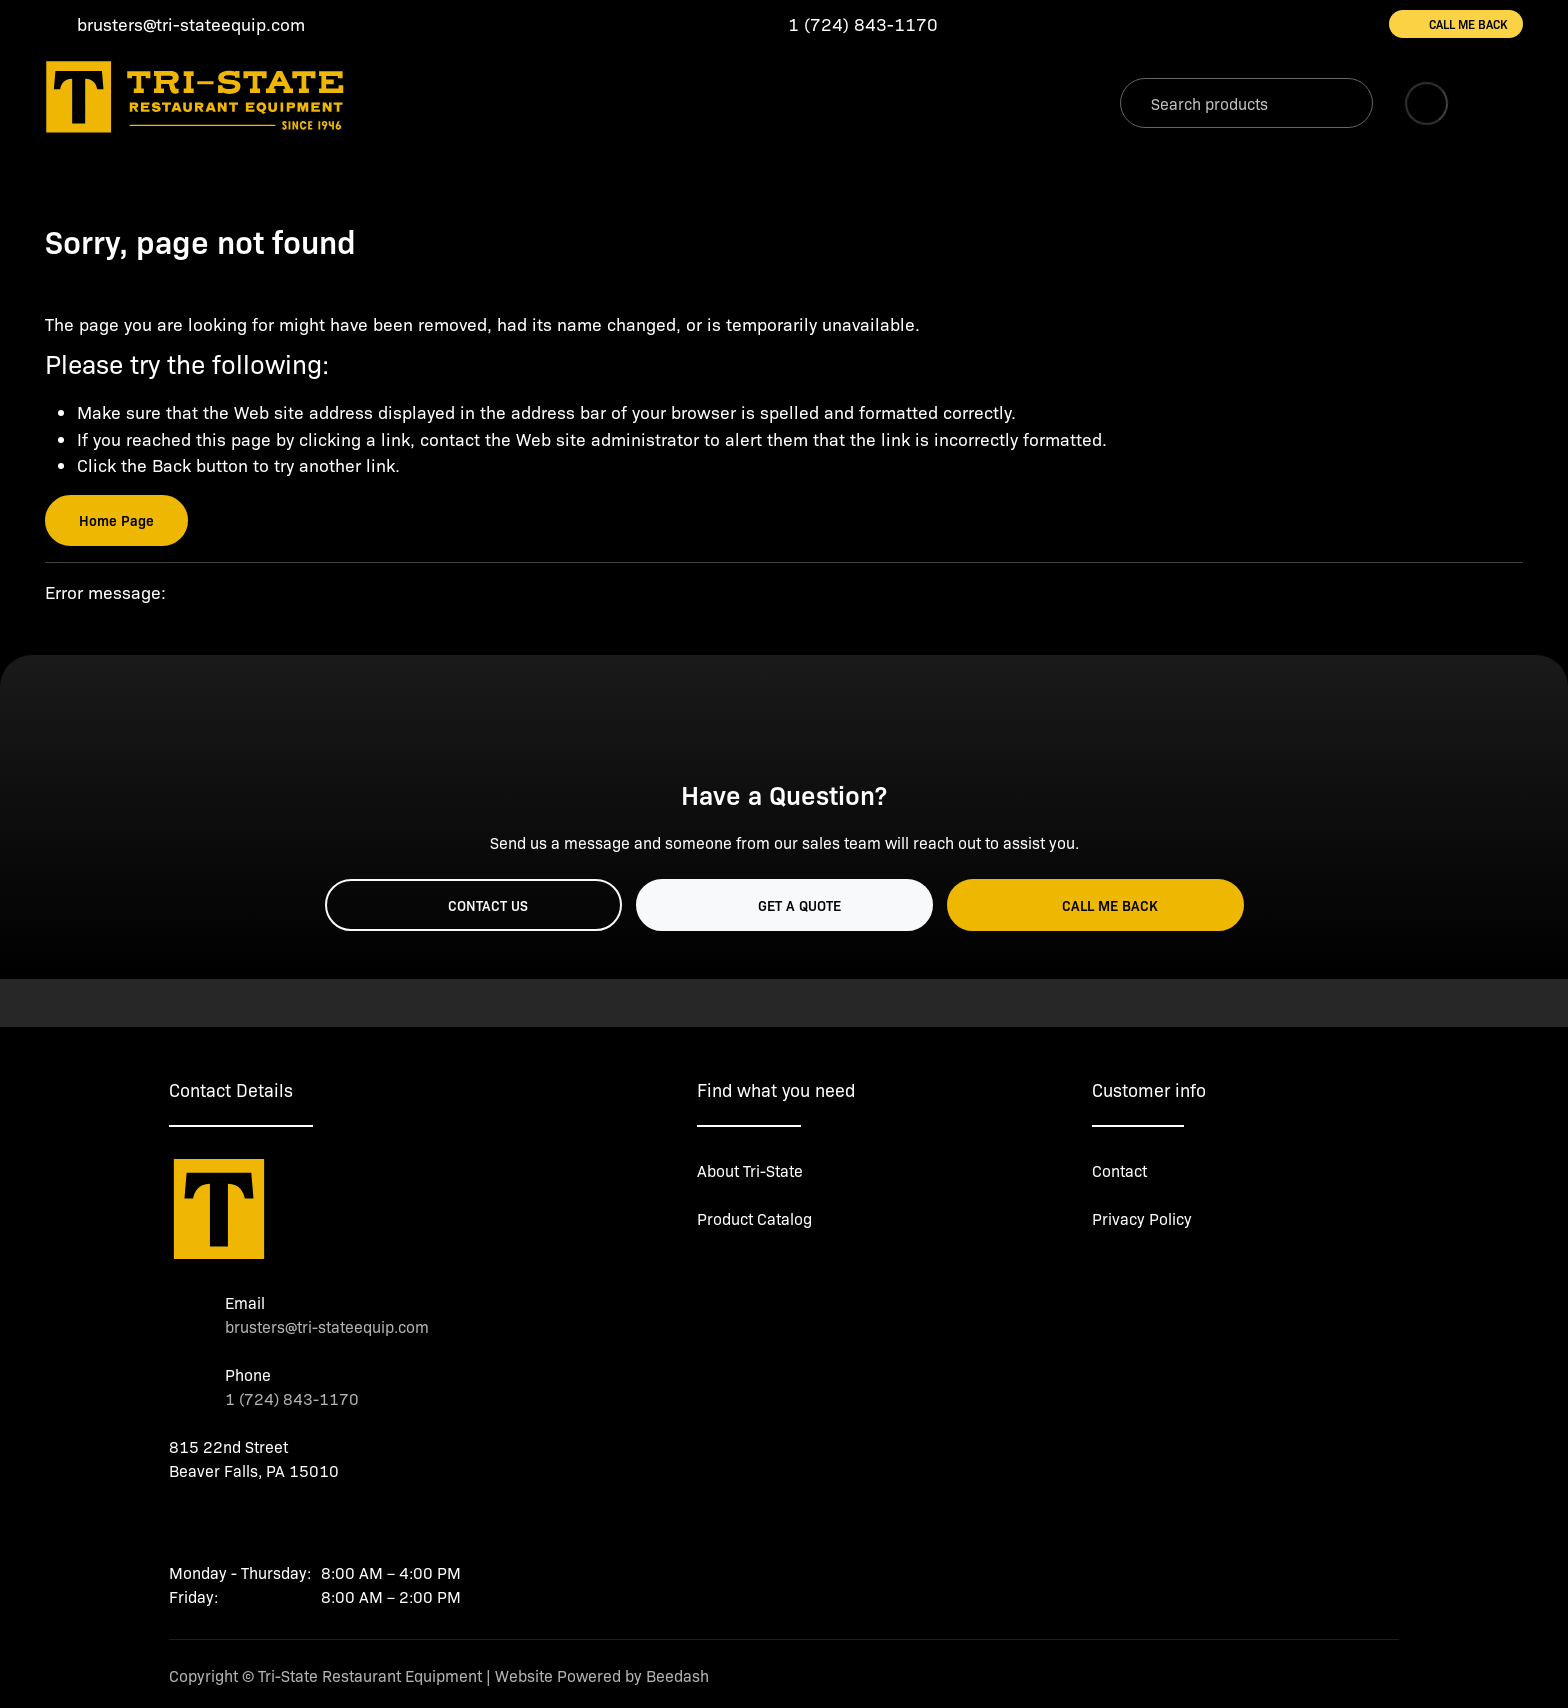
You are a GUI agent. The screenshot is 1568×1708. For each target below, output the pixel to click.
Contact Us (473, 905)
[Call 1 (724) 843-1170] (847, 24)
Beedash (677, 1675)
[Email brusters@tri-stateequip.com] (175, 24)
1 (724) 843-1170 (292, 1398)
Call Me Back (1456, 24)
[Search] (1246, 103)
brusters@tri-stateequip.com (327, 1326)
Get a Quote (784, 905)
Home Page (116, 520)
